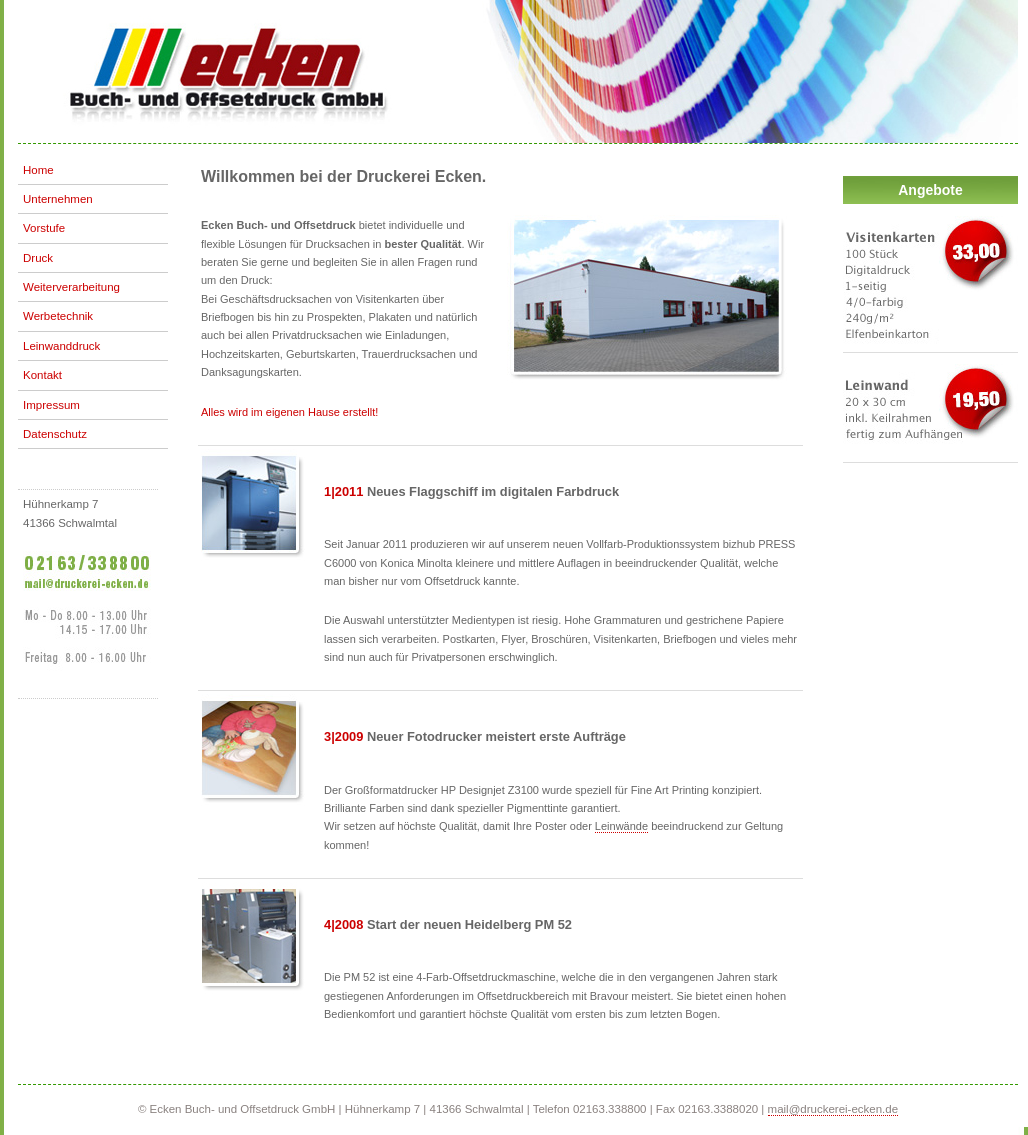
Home (38, 170)
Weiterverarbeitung (71, 287)
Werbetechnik (58, 316)
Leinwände (621, 826)
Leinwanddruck (61, 346)
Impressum (51, 405)
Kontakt (42, 375)
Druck (38, 258)
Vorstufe (44, 228)
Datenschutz (55, 434)
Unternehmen (58, 199)
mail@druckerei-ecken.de (833, 1109)
